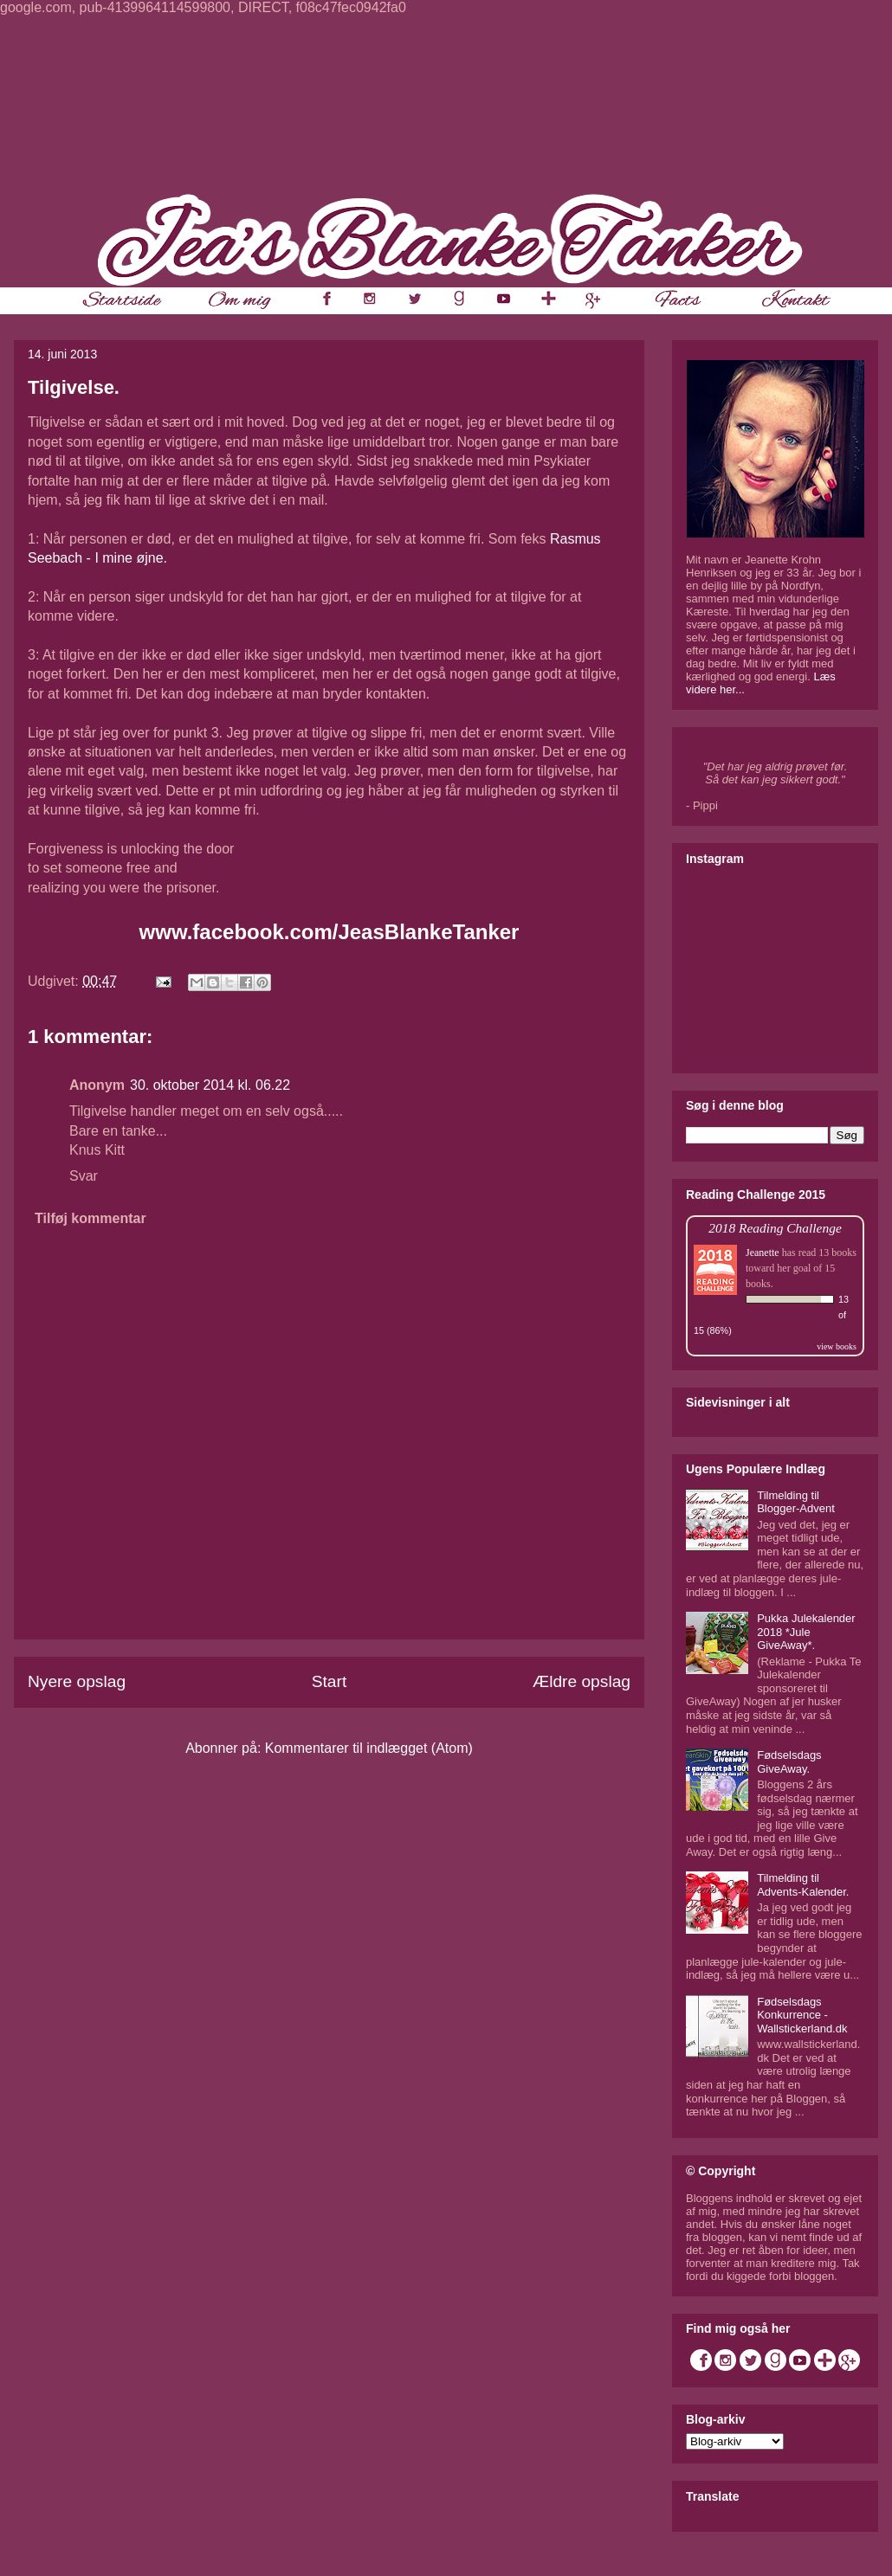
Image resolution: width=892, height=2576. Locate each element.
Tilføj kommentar (90, 1218)
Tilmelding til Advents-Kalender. (803, 1884)
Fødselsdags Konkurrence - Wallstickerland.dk (802, 2015)
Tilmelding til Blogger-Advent (796, 1502)
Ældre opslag (581, 1681)
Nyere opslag (77, 1681)
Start (329, 1681)
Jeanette (762, 1252)
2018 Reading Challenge (775, 1227)
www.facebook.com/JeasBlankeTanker (329, 931)
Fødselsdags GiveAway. (789, 1761)
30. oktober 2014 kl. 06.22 (210, 1085)
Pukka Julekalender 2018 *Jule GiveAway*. (806, 1632)
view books (836, 1346)
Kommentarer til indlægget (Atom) (369, 1748)
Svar (83, 1176)
